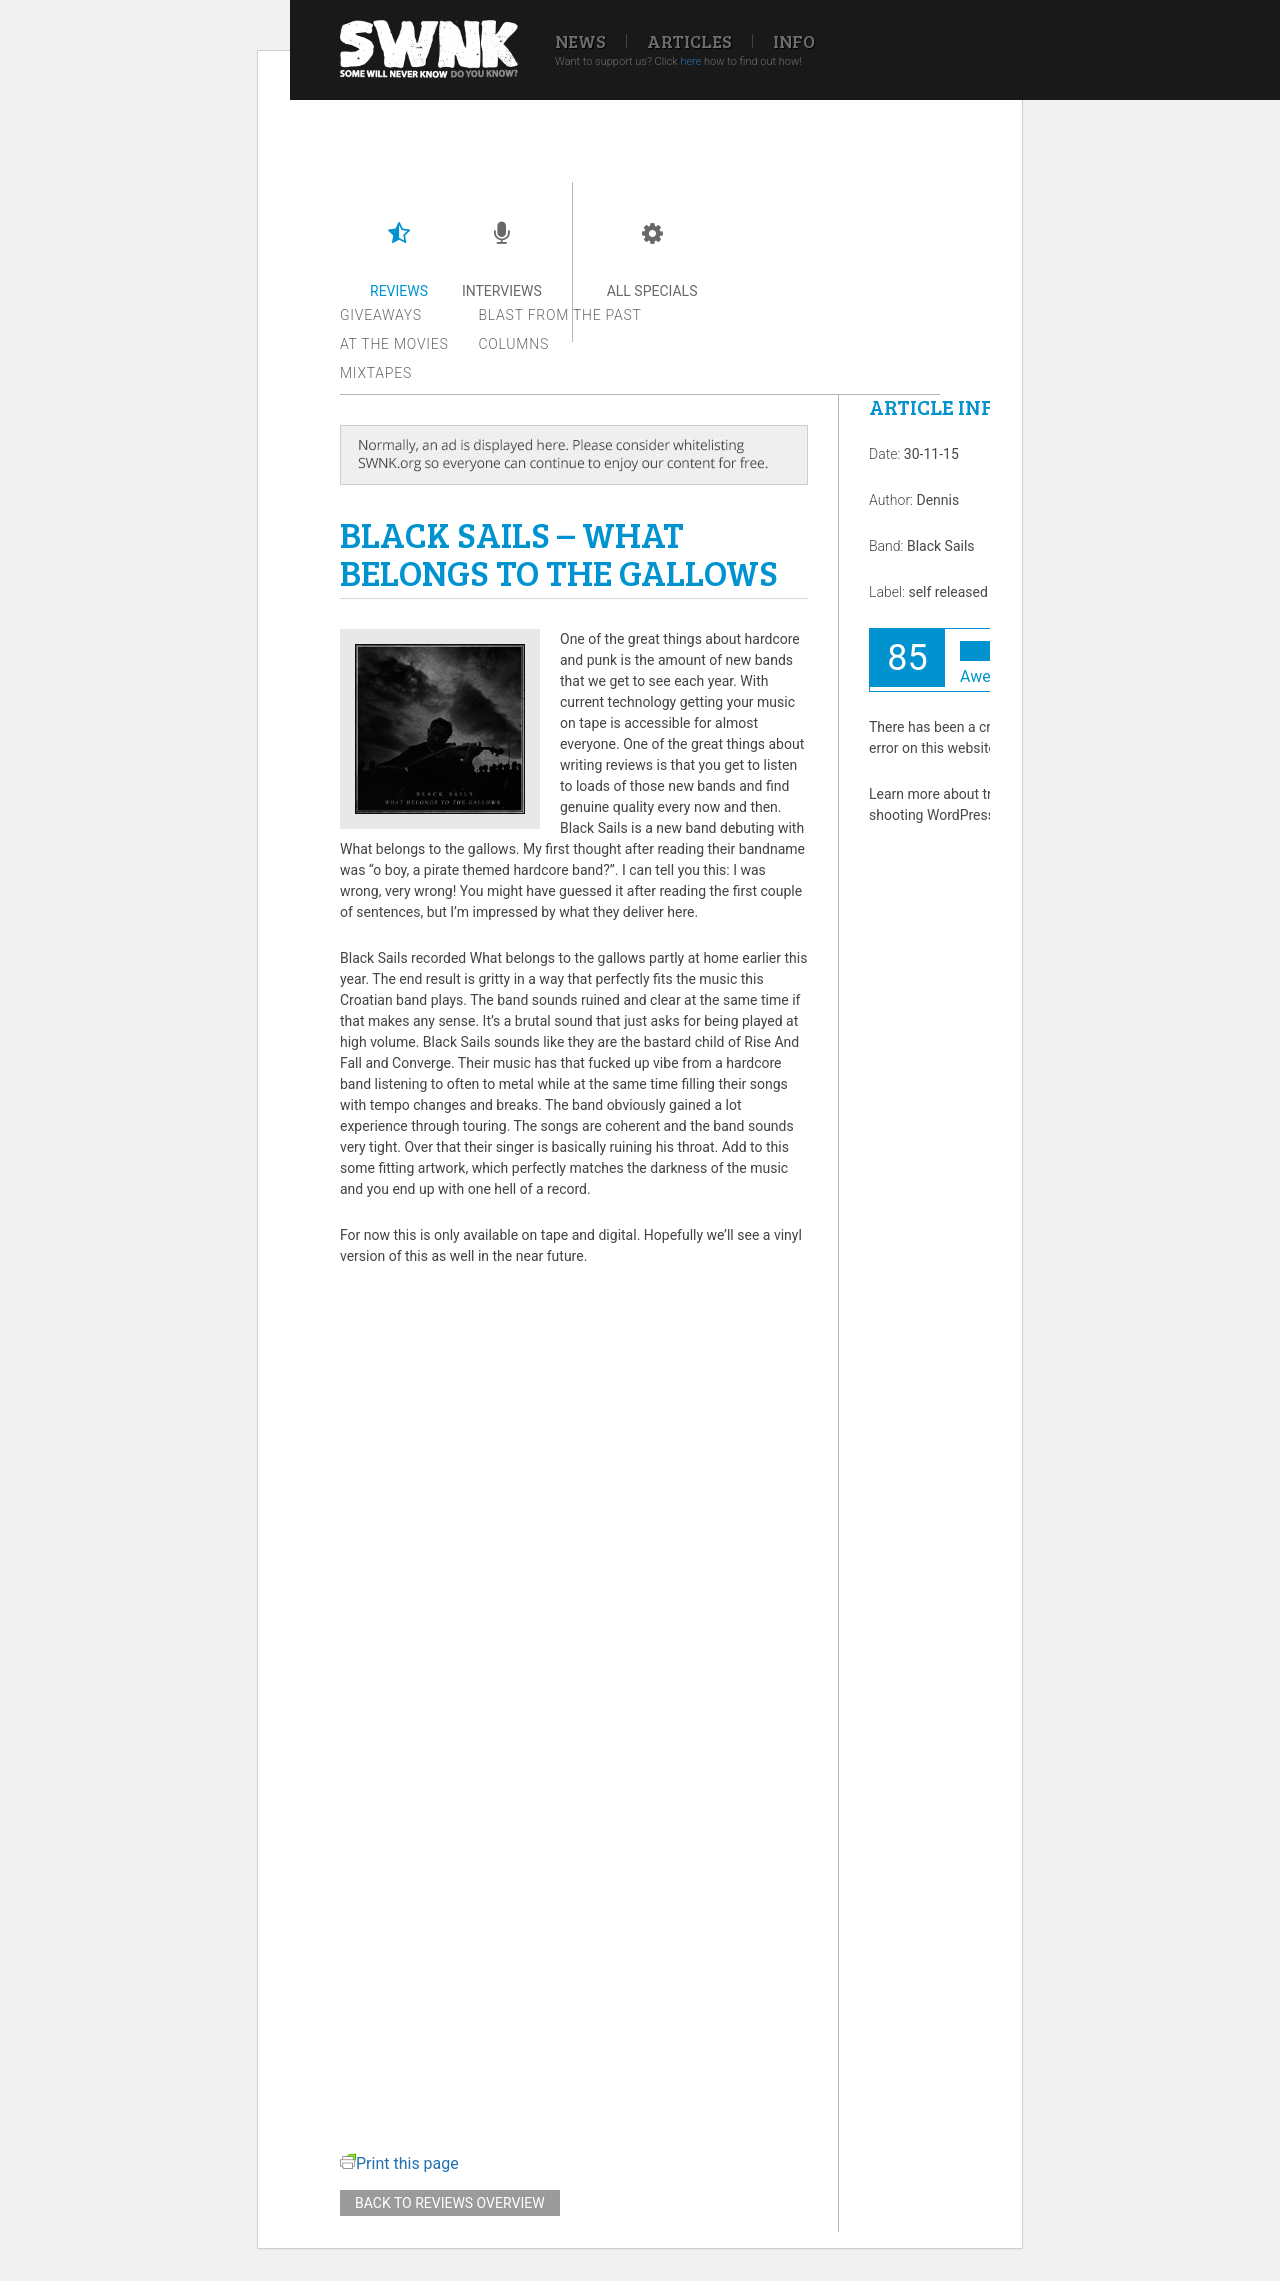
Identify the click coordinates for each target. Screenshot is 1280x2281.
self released (947, 592)
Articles (689, 41)
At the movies (394, 344)
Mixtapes (376, 373)
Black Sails (941, 546)
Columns (514, 344)
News (580, 41)
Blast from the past (560, 315)
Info (794, 41)
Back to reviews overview (450, 2203)
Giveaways (381, 315)
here (690, 61)
